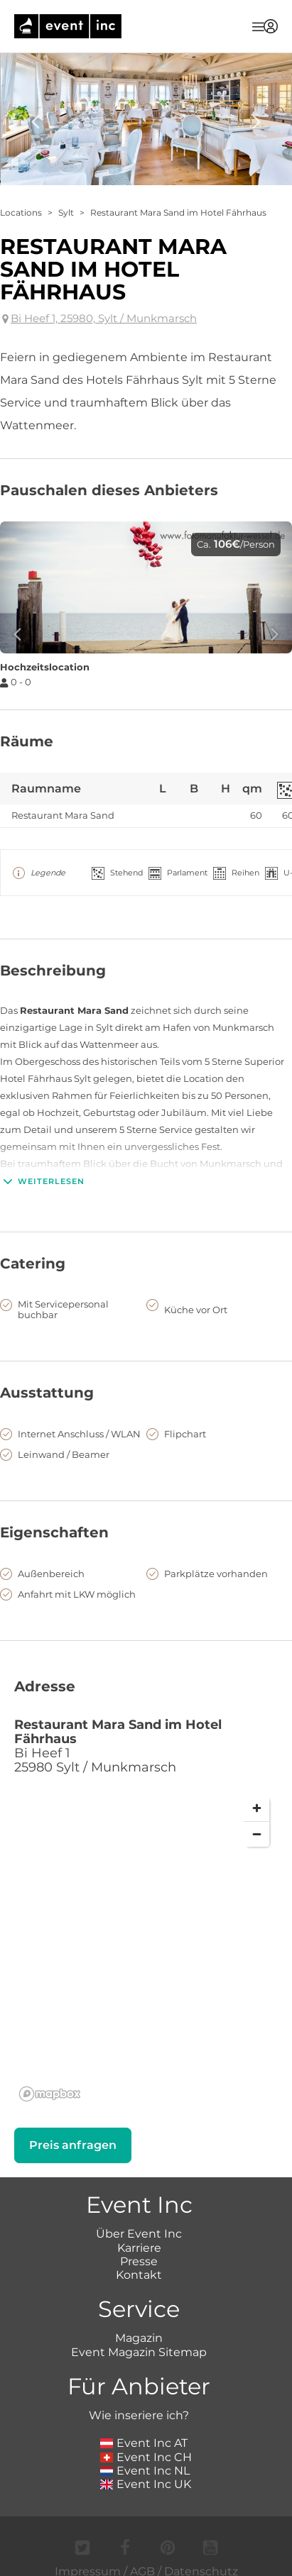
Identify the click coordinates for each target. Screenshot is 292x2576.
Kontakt (139, 2275)
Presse (139, 2261)
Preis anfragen (73, 2145)
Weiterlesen (42, 1181)
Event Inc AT (144, 2443)
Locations (21, 212)
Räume (26, 741)
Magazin (139, 2338)
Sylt (66, 212)
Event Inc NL (145, 2470)
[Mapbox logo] (49, 2094)
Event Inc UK (146, 2484)
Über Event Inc (139, 2233)
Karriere (139, 2248)
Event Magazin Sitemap (139, 2352)
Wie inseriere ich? (139, 2415)
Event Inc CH (146, 2457)
